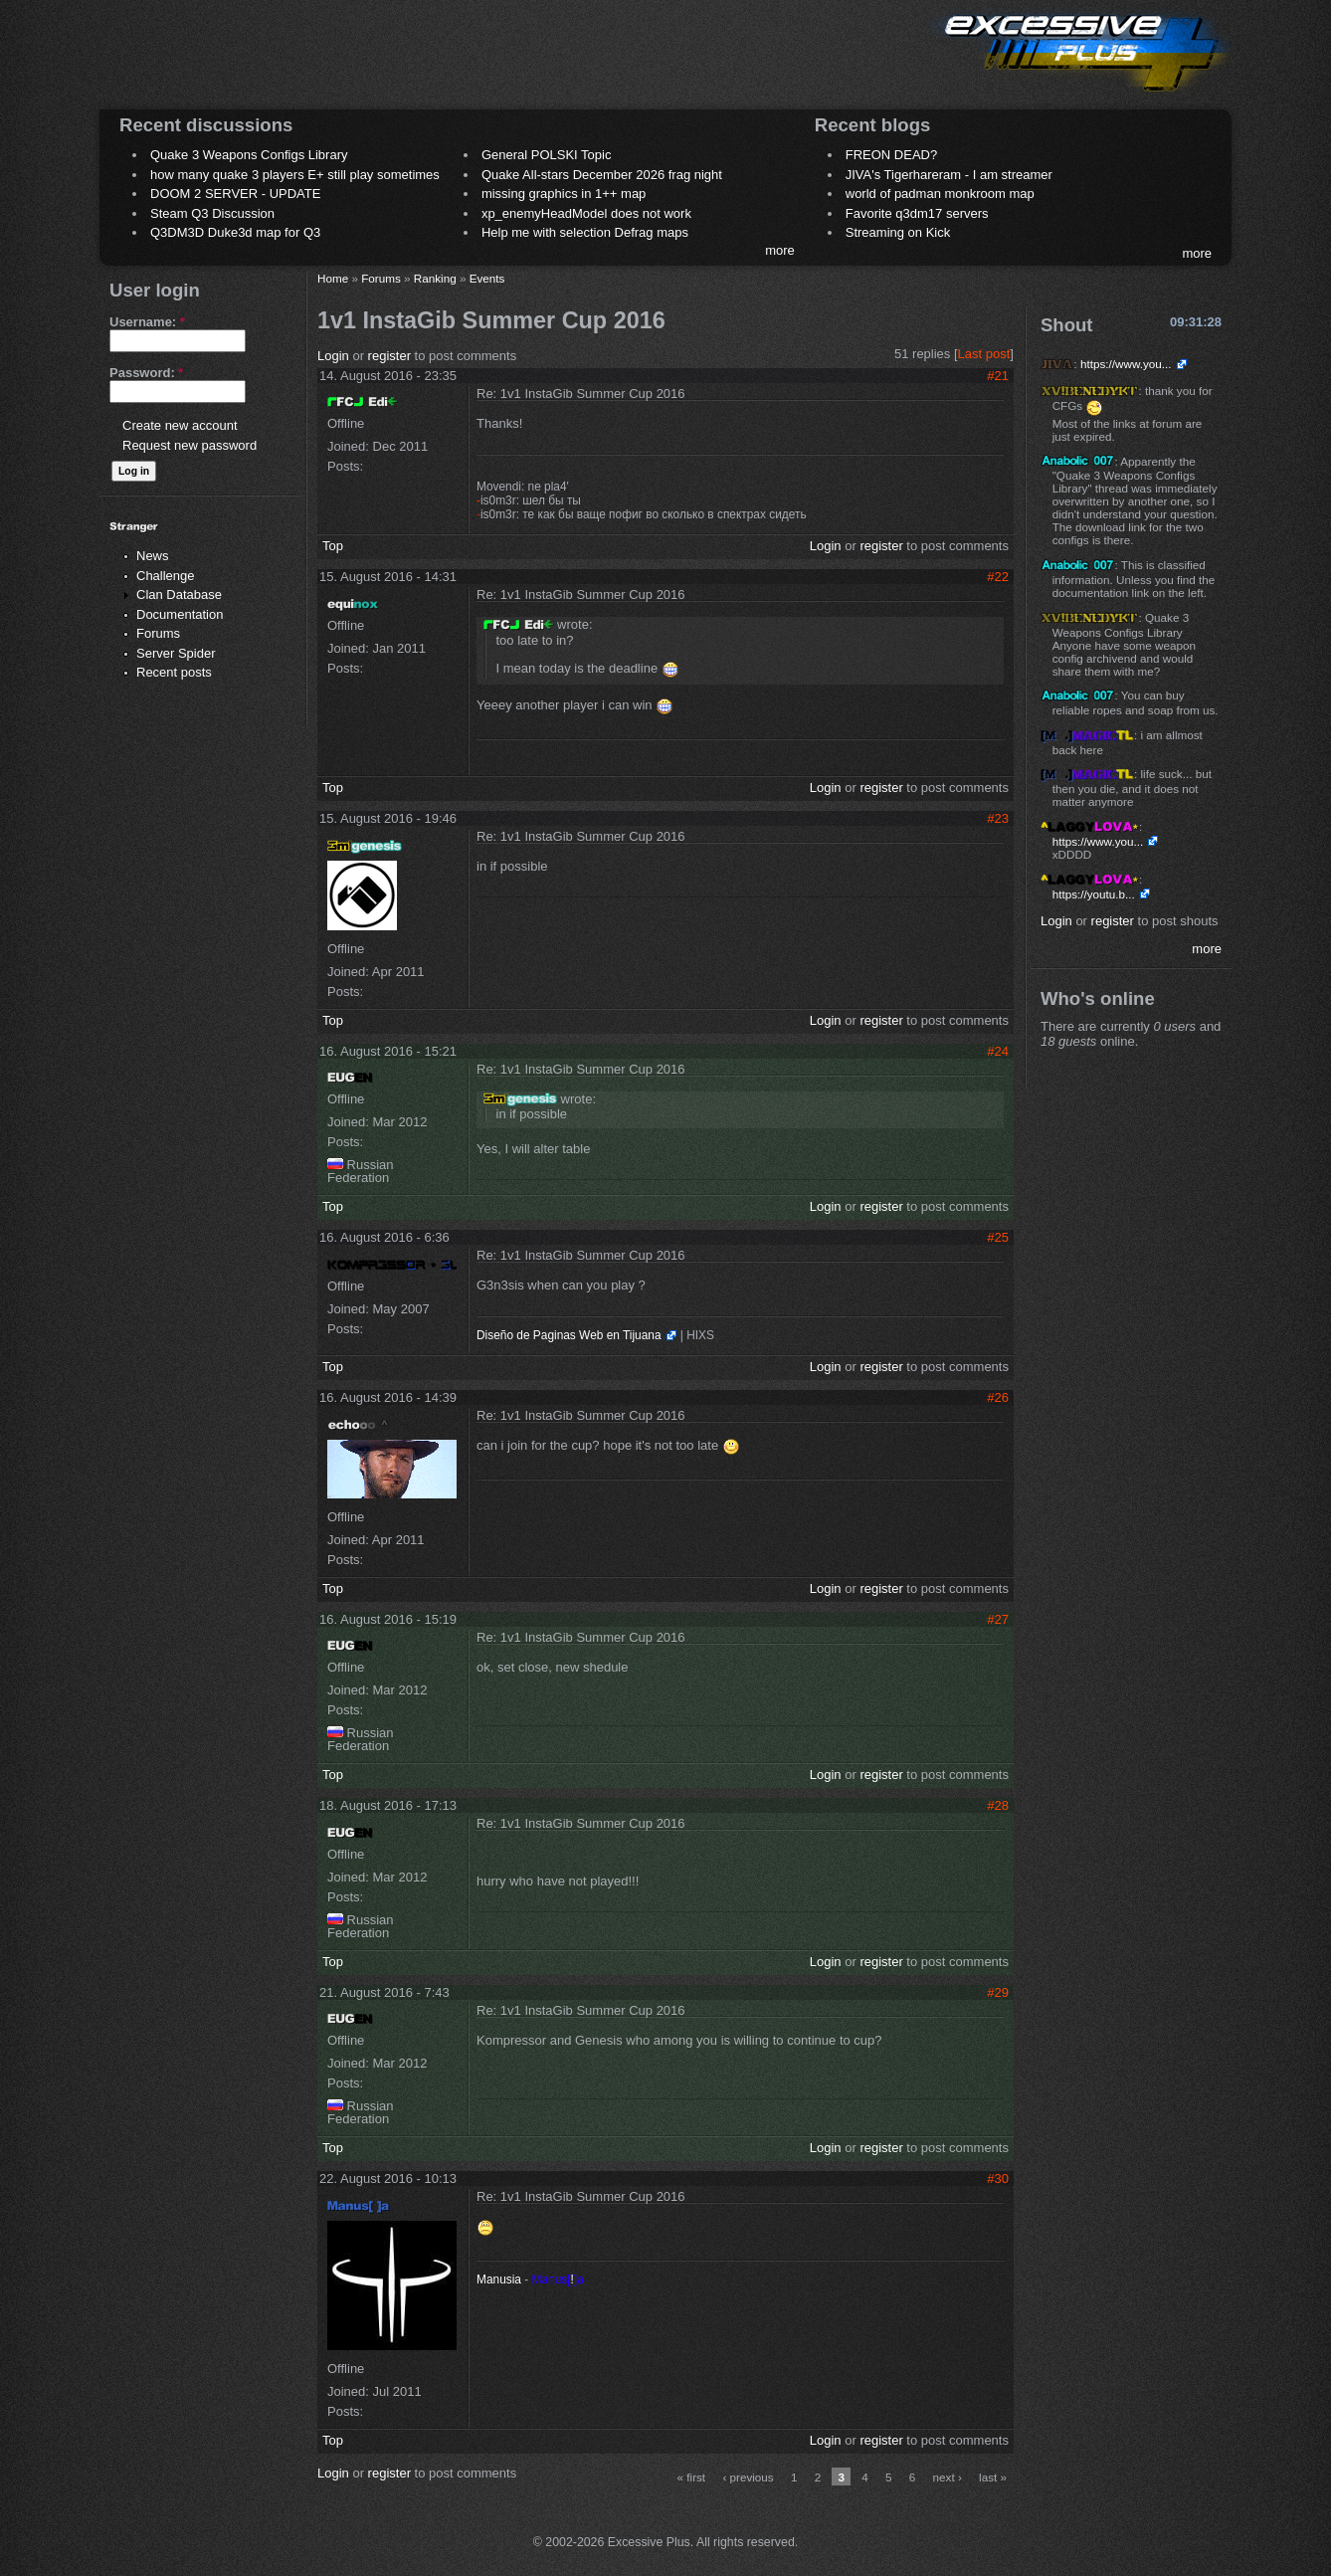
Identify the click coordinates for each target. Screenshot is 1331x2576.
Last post (984, 353)
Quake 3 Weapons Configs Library (248, 154)
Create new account (180, 425)
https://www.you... (1126, 363)
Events (487, 278)
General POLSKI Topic (546, 154)
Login (333, 355)
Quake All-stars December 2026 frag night (601, 174)
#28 (998, 1805)
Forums (158, 633)
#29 (998, 1992)
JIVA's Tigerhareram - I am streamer (949, 174)
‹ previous (747, 2477)
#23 (998, 818)
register (389, 355)
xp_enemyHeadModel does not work (586, 213)
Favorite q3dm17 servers (917, 213)
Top (332, 545)
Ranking (435, 278)
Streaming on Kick (898, 232)
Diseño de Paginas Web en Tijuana (569, 1335)
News (152, 555)
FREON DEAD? (891, 154)
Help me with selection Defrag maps (584, 232)
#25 (998, 1237)
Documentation (179, 614)
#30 (998, 2178)
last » (993, 2477)
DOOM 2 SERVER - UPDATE (235, 193)
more (780, 250)
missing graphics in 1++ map (563, 193)
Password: (146, 372)
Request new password (189, 445)
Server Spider (175, 653)
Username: (147, 321)
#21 (998, 375)
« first (691, 2477)
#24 (998, 1051)
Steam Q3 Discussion (212, 213)
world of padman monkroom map (940, 193)
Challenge (165, 575)
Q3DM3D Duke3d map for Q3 (235, 232)
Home (332, 278)
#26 (998, 1397)
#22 (998, 576)
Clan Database (179, 594)
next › (947, 2477)
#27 (998, 1619)
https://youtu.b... (1093, 894)
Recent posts (174, 672)
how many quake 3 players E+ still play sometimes (295, 174)
